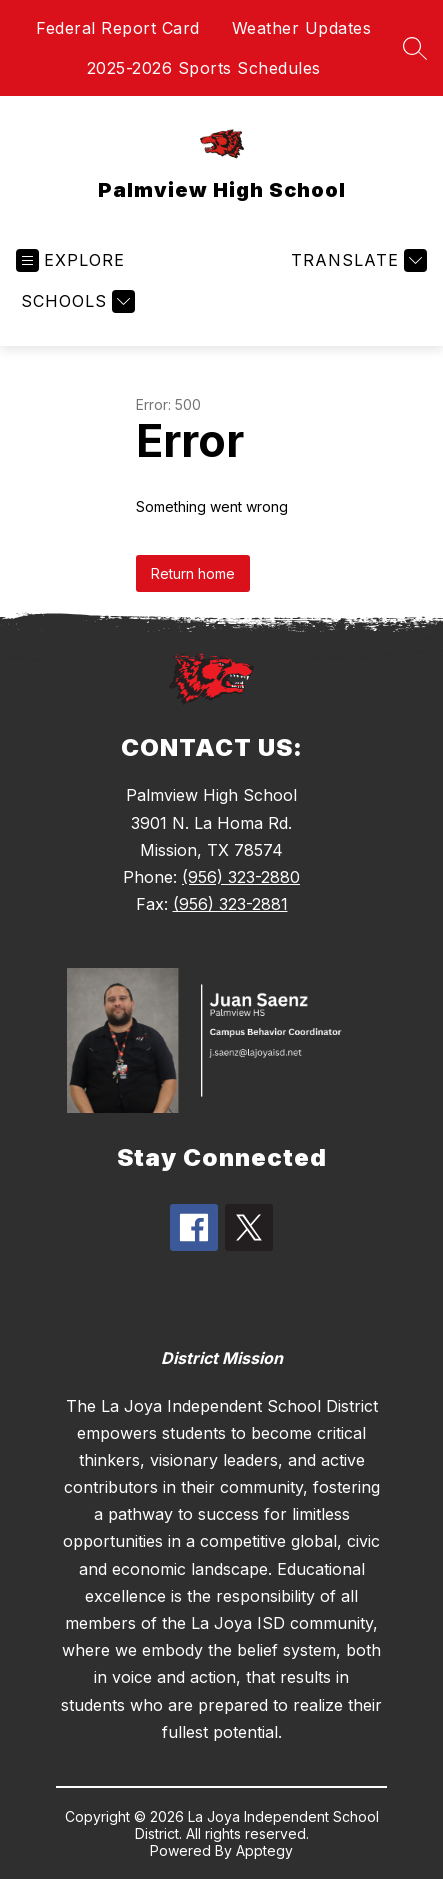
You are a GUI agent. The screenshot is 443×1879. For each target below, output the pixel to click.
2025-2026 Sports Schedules (204, 68)
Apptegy (264, 1850)
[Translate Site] (356, 260)
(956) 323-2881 (230, 904)
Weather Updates (302, 28)
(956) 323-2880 (241, 877)
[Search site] (415, 48)
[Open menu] (70, 260)
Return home (193, 573)
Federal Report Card (118, 28)
